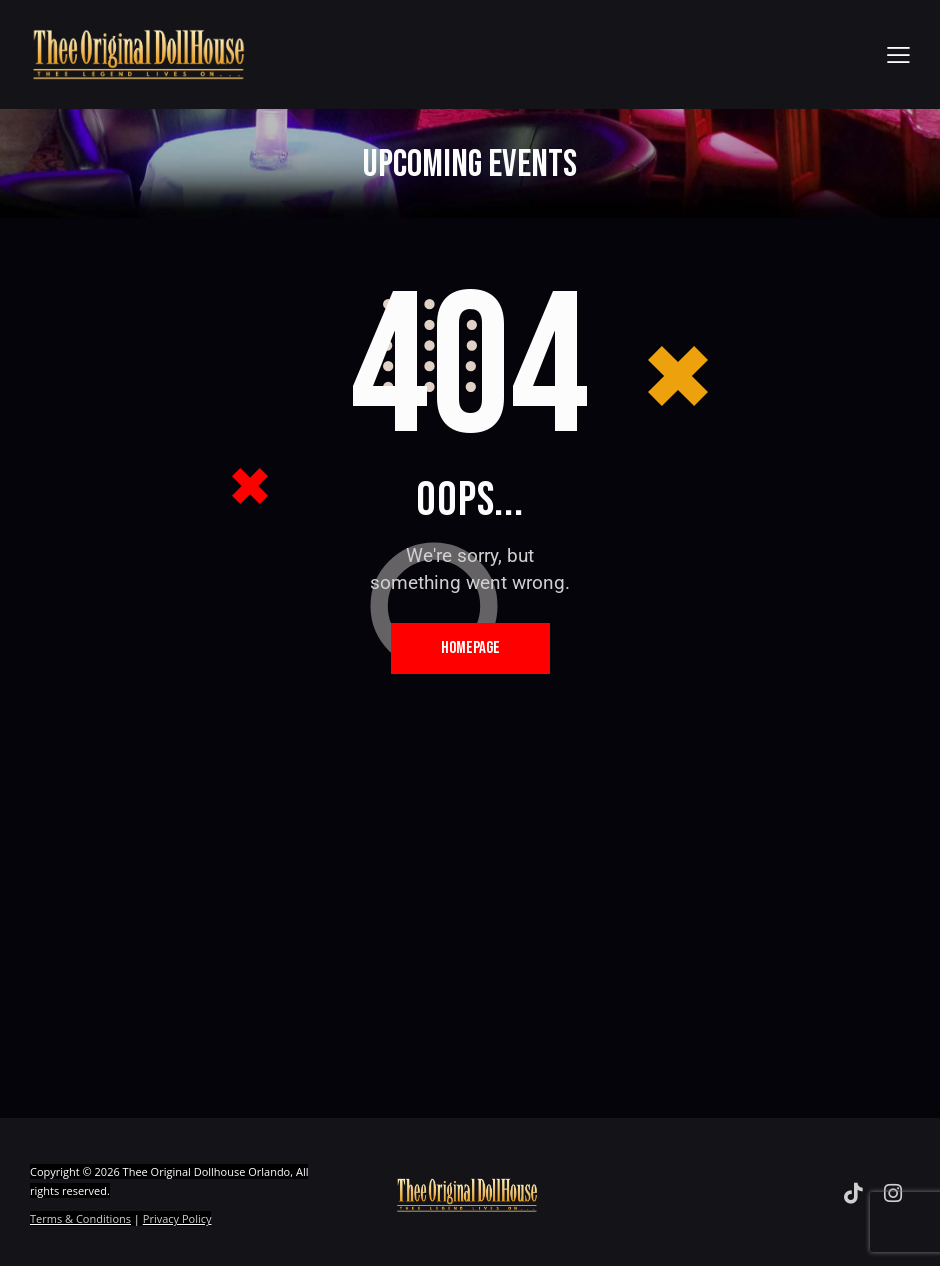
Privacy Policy (177, 1218)
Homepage (470, 648)
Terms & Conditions (80, 1218)
